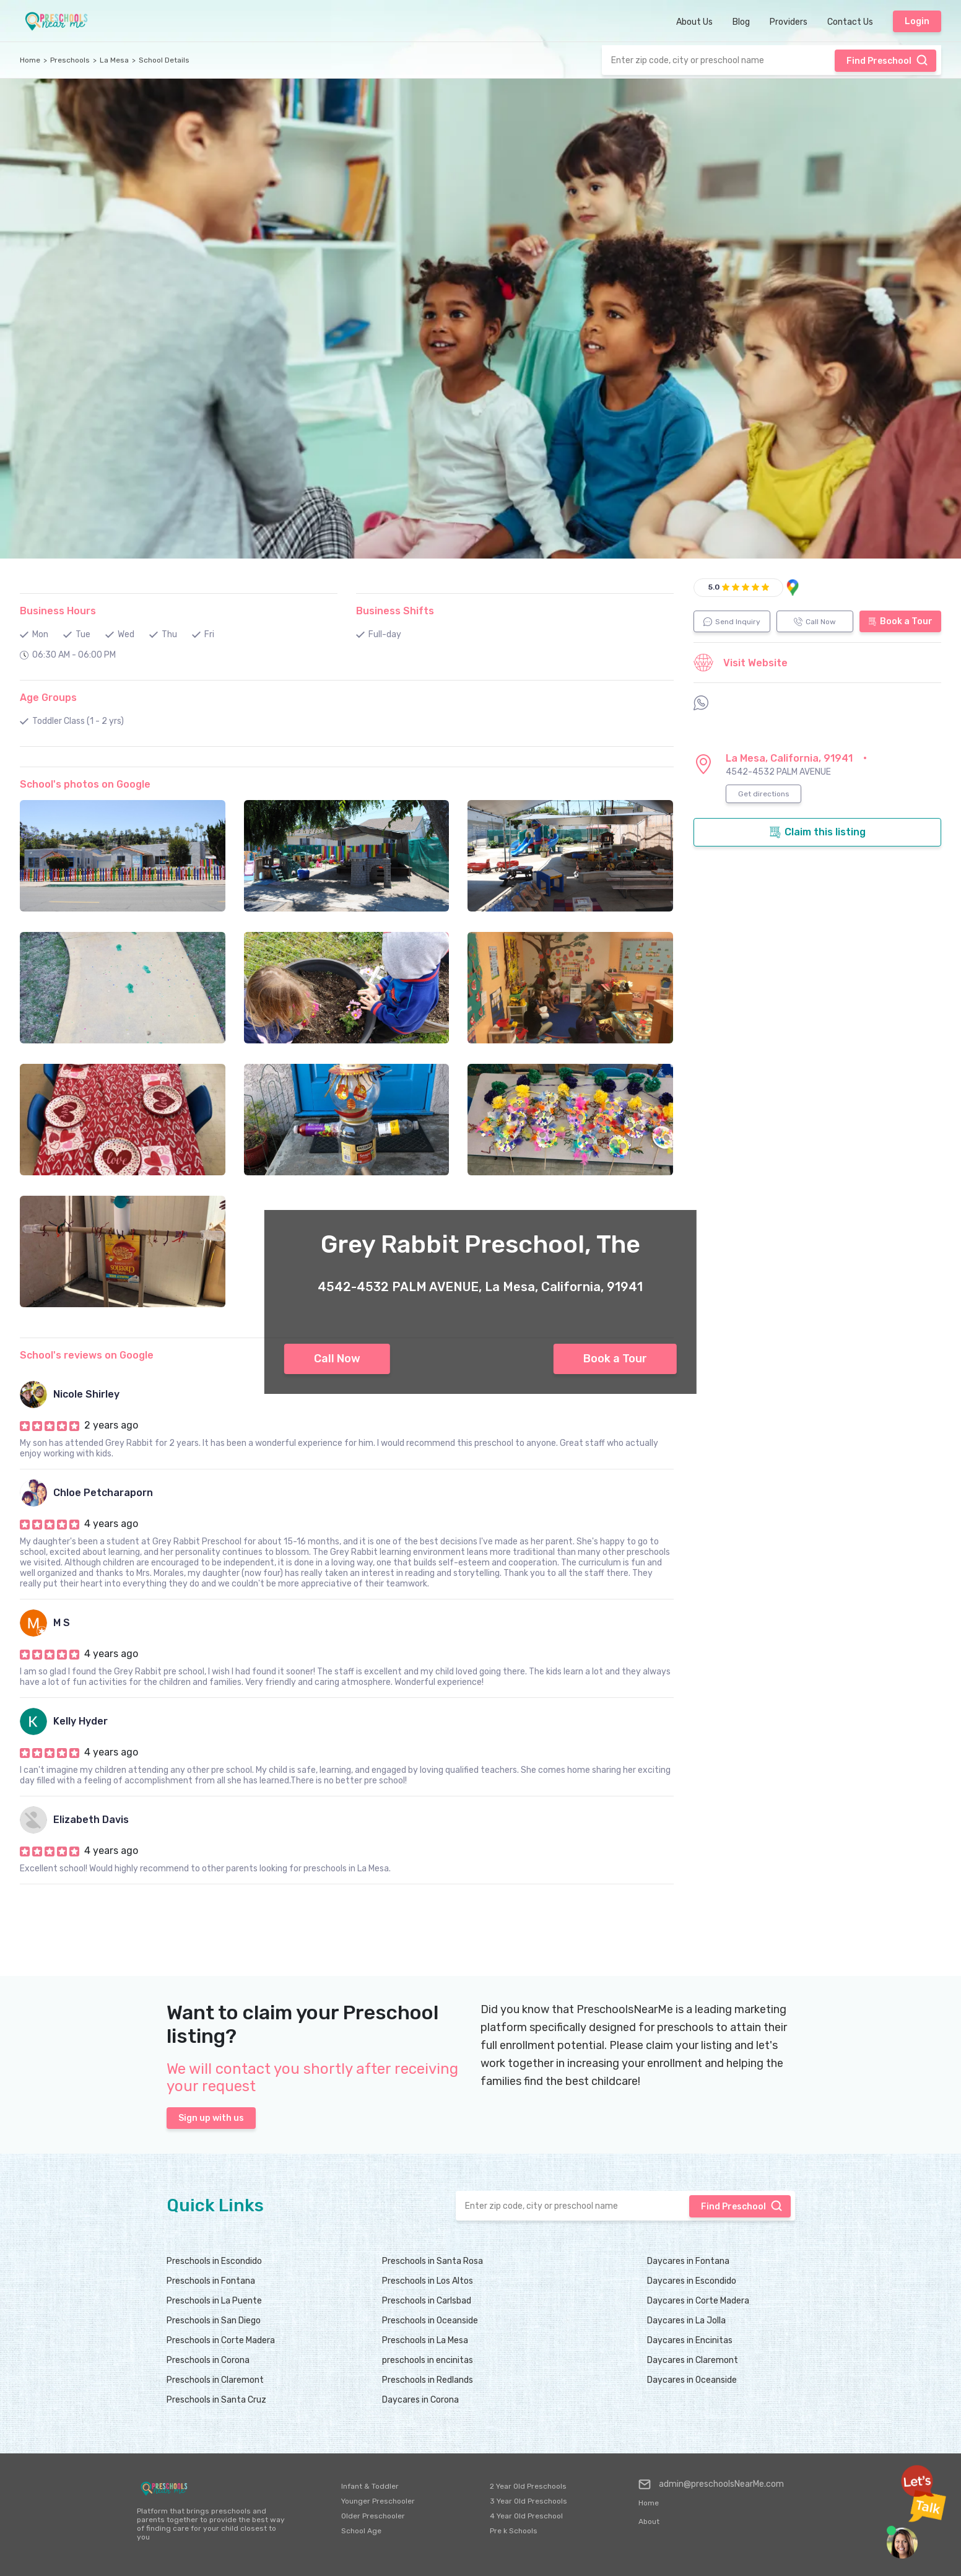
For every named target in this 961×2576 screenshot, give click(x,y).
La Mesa (114, 60)
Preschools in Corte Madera (221, 2340)
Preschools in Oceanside (430, 2320)
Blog (741, 22)
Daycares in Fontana (688, 2261)
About (648, 2521)
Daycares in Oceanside (692, 2380)
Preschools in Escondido (214, 2261)
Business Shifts (395, 611)
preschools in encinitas (427, 2360)
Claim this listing (817, 832)
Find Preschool (887, 60)
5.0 (714, 587)
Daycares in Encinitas (690, 2340)
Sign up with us (211, 2118)
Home (30, 60)
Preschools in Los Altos (427, 2281)
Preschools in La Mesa (425, 2340)
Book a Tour (615, 1358)
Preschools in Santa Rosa (432, 2261)
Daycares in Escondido (691, 2281)
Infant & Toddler (370, 2486)
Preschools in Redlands (427, 2380)
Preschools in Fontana (211, 2281)
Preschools (70, 60)
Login (917, 21)
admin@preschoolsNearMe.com (711, 2484)
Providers (788, 22)
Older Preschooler (373, 2516)
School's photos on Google (85, 784)
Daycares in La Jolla (686, 2320)
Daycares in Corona (420, 2400)
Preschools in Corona (208, 2360)
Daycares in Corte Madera (698, 2300)
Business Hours (58, 611)
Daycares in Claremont (692, 2360)
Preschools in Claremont (215, 2380)
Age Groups (48, 697)
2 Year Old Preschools (528, 2486)
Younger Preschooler (378, 2501)
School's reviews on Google (87, 1355)
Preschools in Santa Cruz (216, 2400)
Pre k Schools (513, 2530)
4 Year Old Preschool (526, 2516)
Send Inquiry (731, 621)
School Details (164, 60)
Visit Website (741, 662)
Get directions (763, 794)
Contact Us (850, 22)
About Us (694, 22)
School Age (361, 2530)
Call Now (337, 1358)
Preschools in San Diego (214, 2320)
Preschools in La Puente (214, 2300)
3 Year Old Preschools (528, 2501)
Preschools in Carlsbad (426, 2300)
